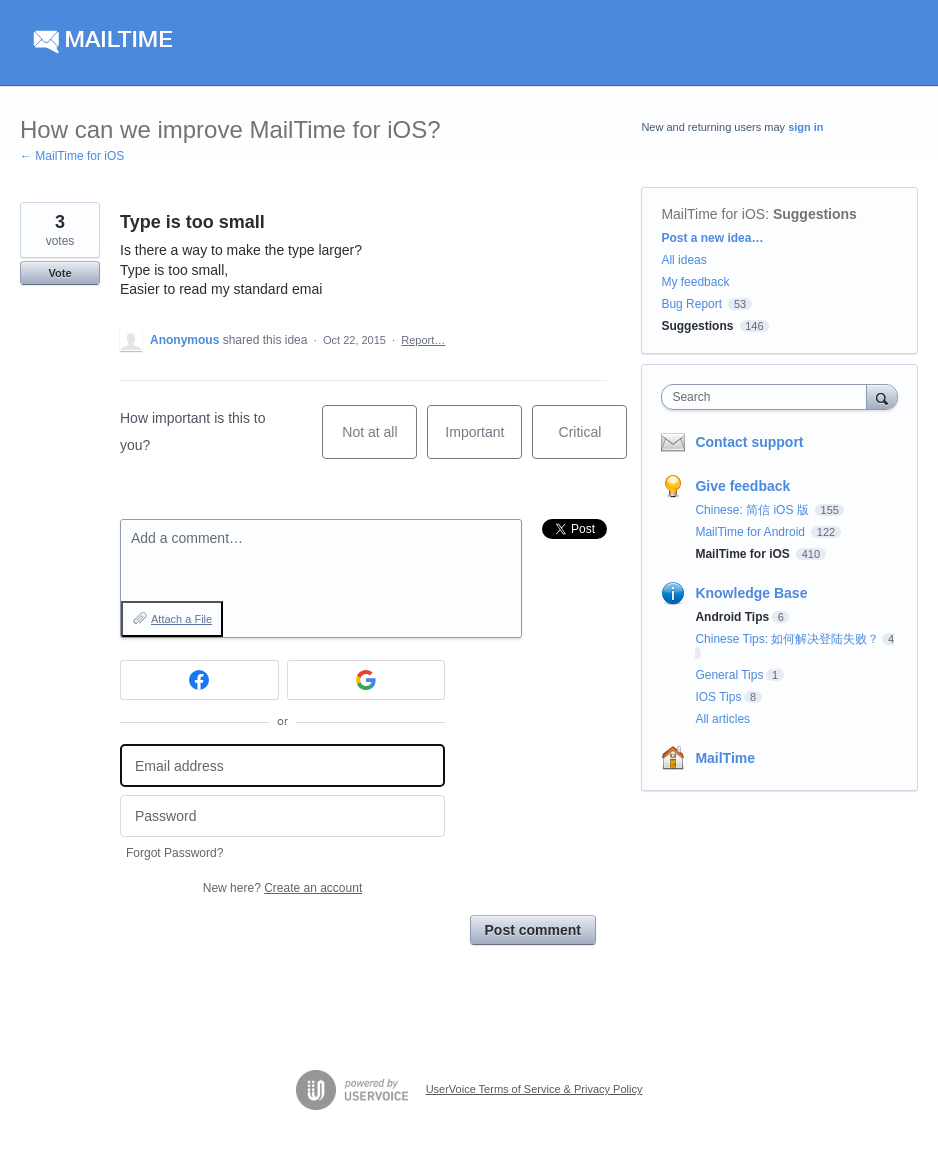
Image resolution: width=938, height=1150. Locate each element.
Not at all (379, 441)
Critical (593, 441)
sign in (805, 127)
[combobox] (768, 397)
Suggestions (815, 214)
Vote (59, 273)
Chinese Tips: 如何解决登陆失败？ (787, 639)
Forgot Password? (174, 853)
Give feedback (742, 486)
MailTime (725, 758)
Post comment (533, 930)
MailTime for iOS (713, 214)
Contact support (749, 442)
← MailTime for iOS (72, 156)
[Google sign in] (366, 680)
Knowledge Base (751, 593)
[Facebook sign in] (199, 680)
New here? (282, 888)
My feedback (695, 282)
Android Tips (732, 617)
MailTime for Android (751, 532)
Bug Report (691, 304)
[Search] (882, 396)
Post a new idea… (712, 238)
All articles (722, 719)
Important (483, 441)
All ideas (683, 260)
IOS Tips (718, 697)
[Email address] (282, 765)
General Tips (729, 675)
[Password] (282, 816)
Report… (423, 340)
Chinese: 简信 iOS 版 (753, 510)
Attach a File (181, 619)
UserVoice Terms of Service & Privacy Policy (534, 1089)
